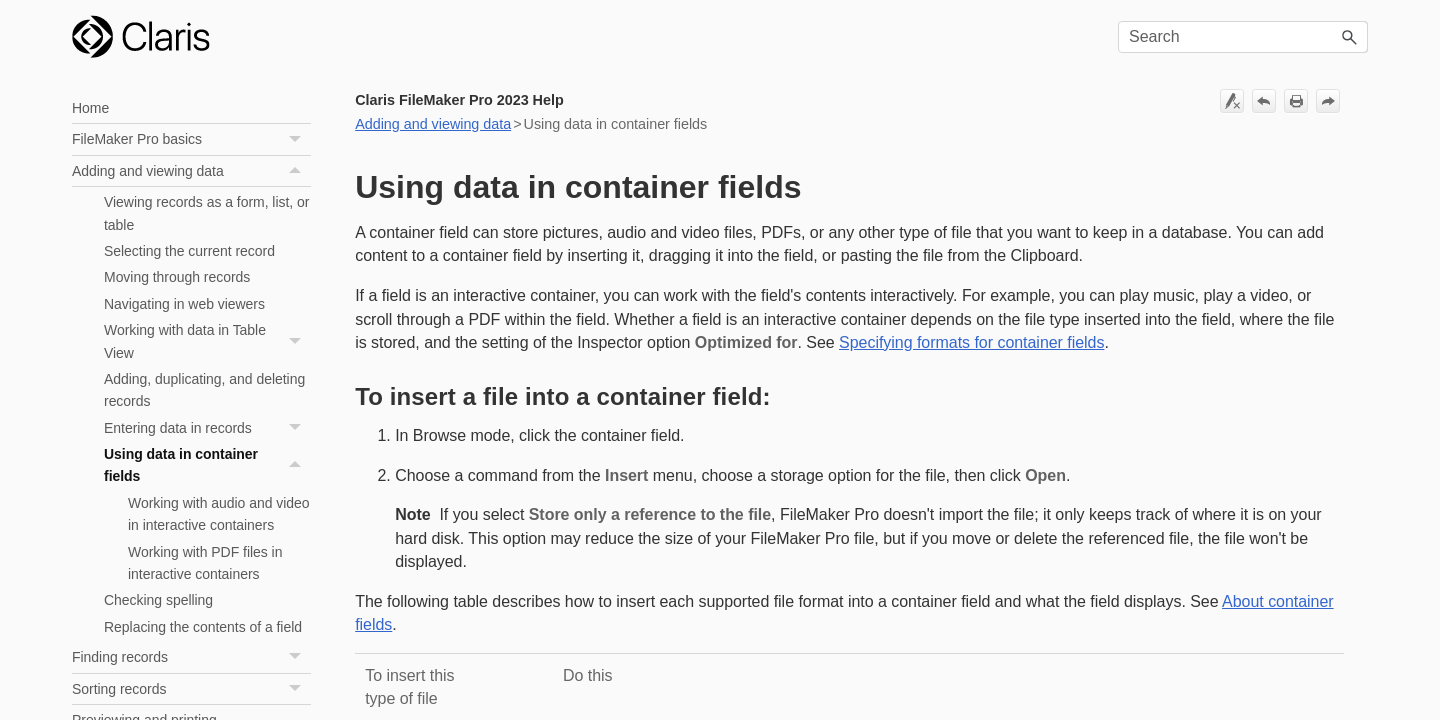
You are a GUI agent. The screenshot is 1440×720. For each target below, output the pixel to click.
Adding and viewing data (191, 171)
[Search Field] (1243, 37)
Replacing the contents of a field (203, 627)
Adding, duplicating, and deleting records (204, 390)
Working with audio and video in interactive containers (219, 514)
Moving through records (177, 277)
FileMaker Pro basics (191, 139)
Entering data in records (207, 428)
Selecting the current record (189, 251)
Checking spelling (158, 600)
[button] (1350, 37)
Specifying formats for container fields (971, 342)
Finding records (191, 657)
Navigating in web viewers (184, 304)
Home (90, 108)
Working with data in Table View (207, 341)
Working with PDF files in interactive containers (205, 563)
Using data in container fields (207, 465)
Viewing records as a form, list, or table (206, 213)
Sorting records (191, 689)
